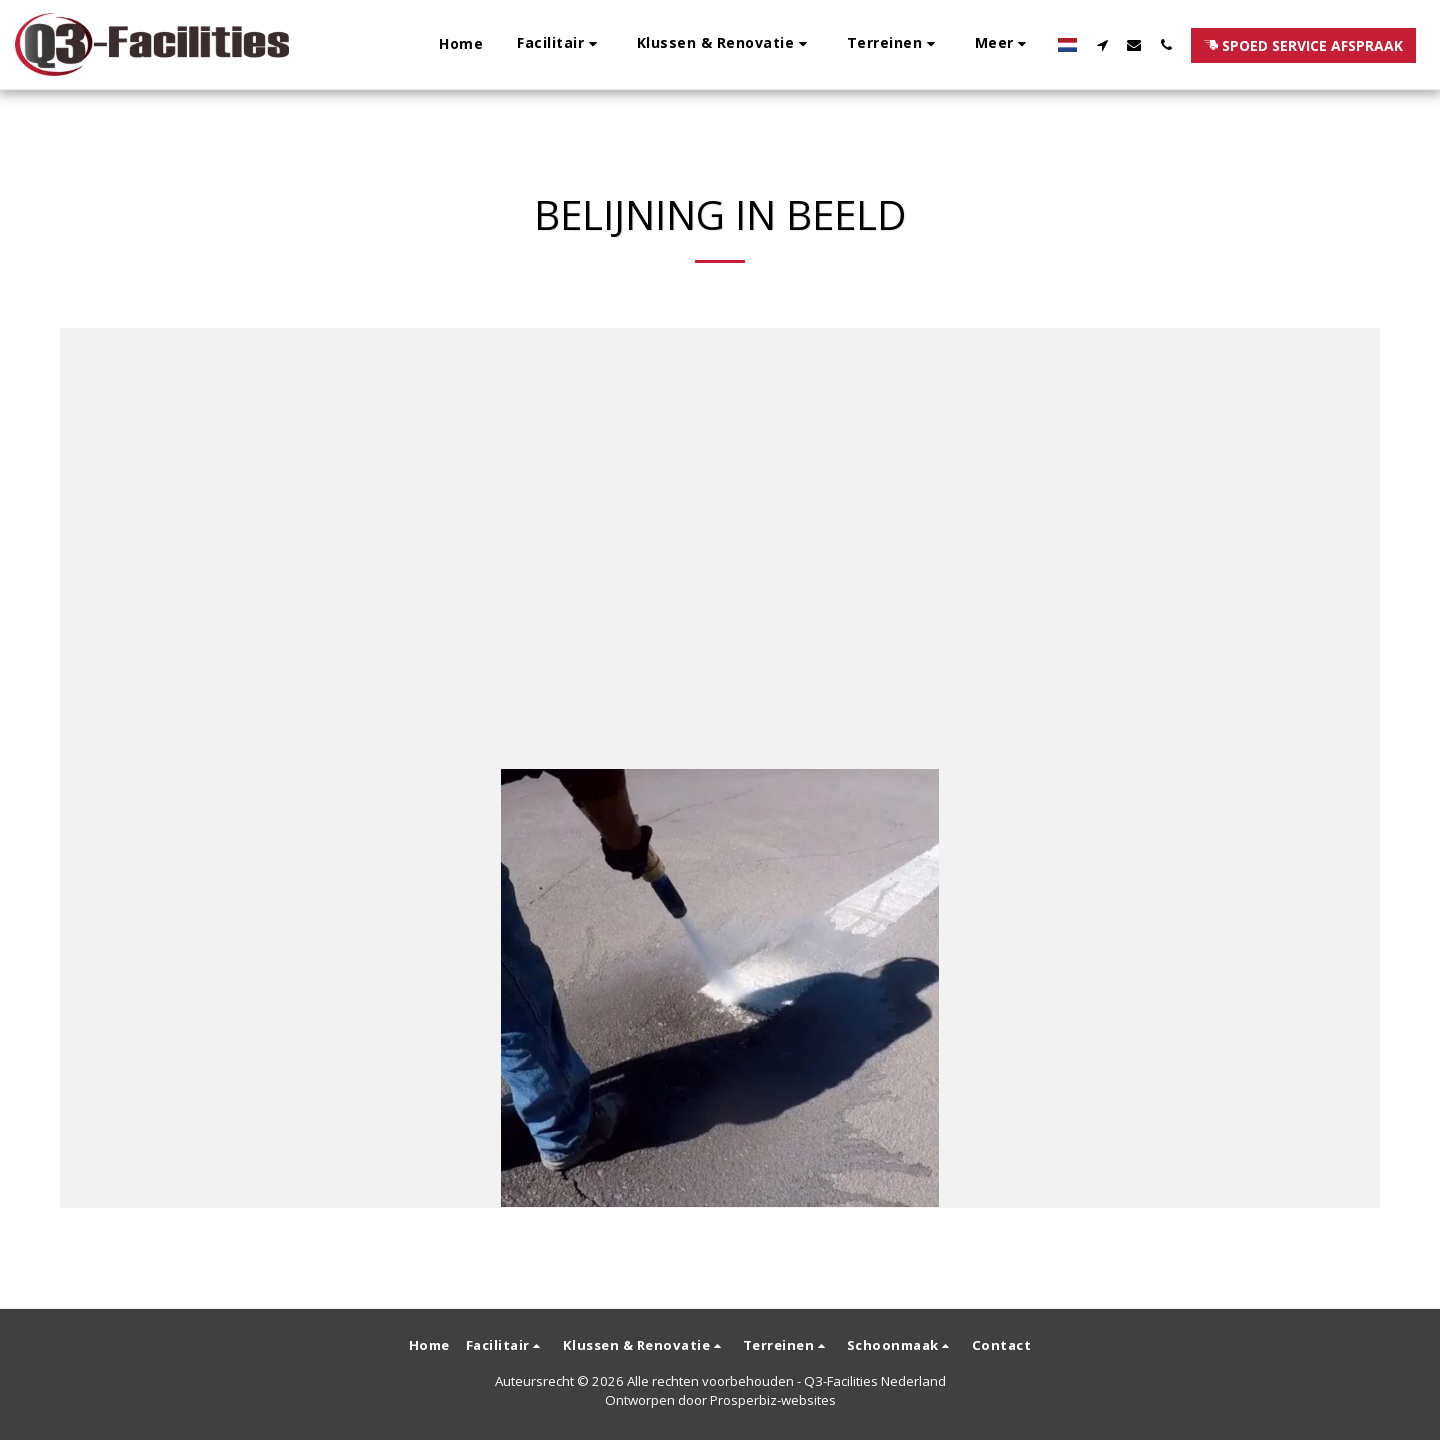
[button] (560, 44)
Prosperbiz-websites (773, 1400)
